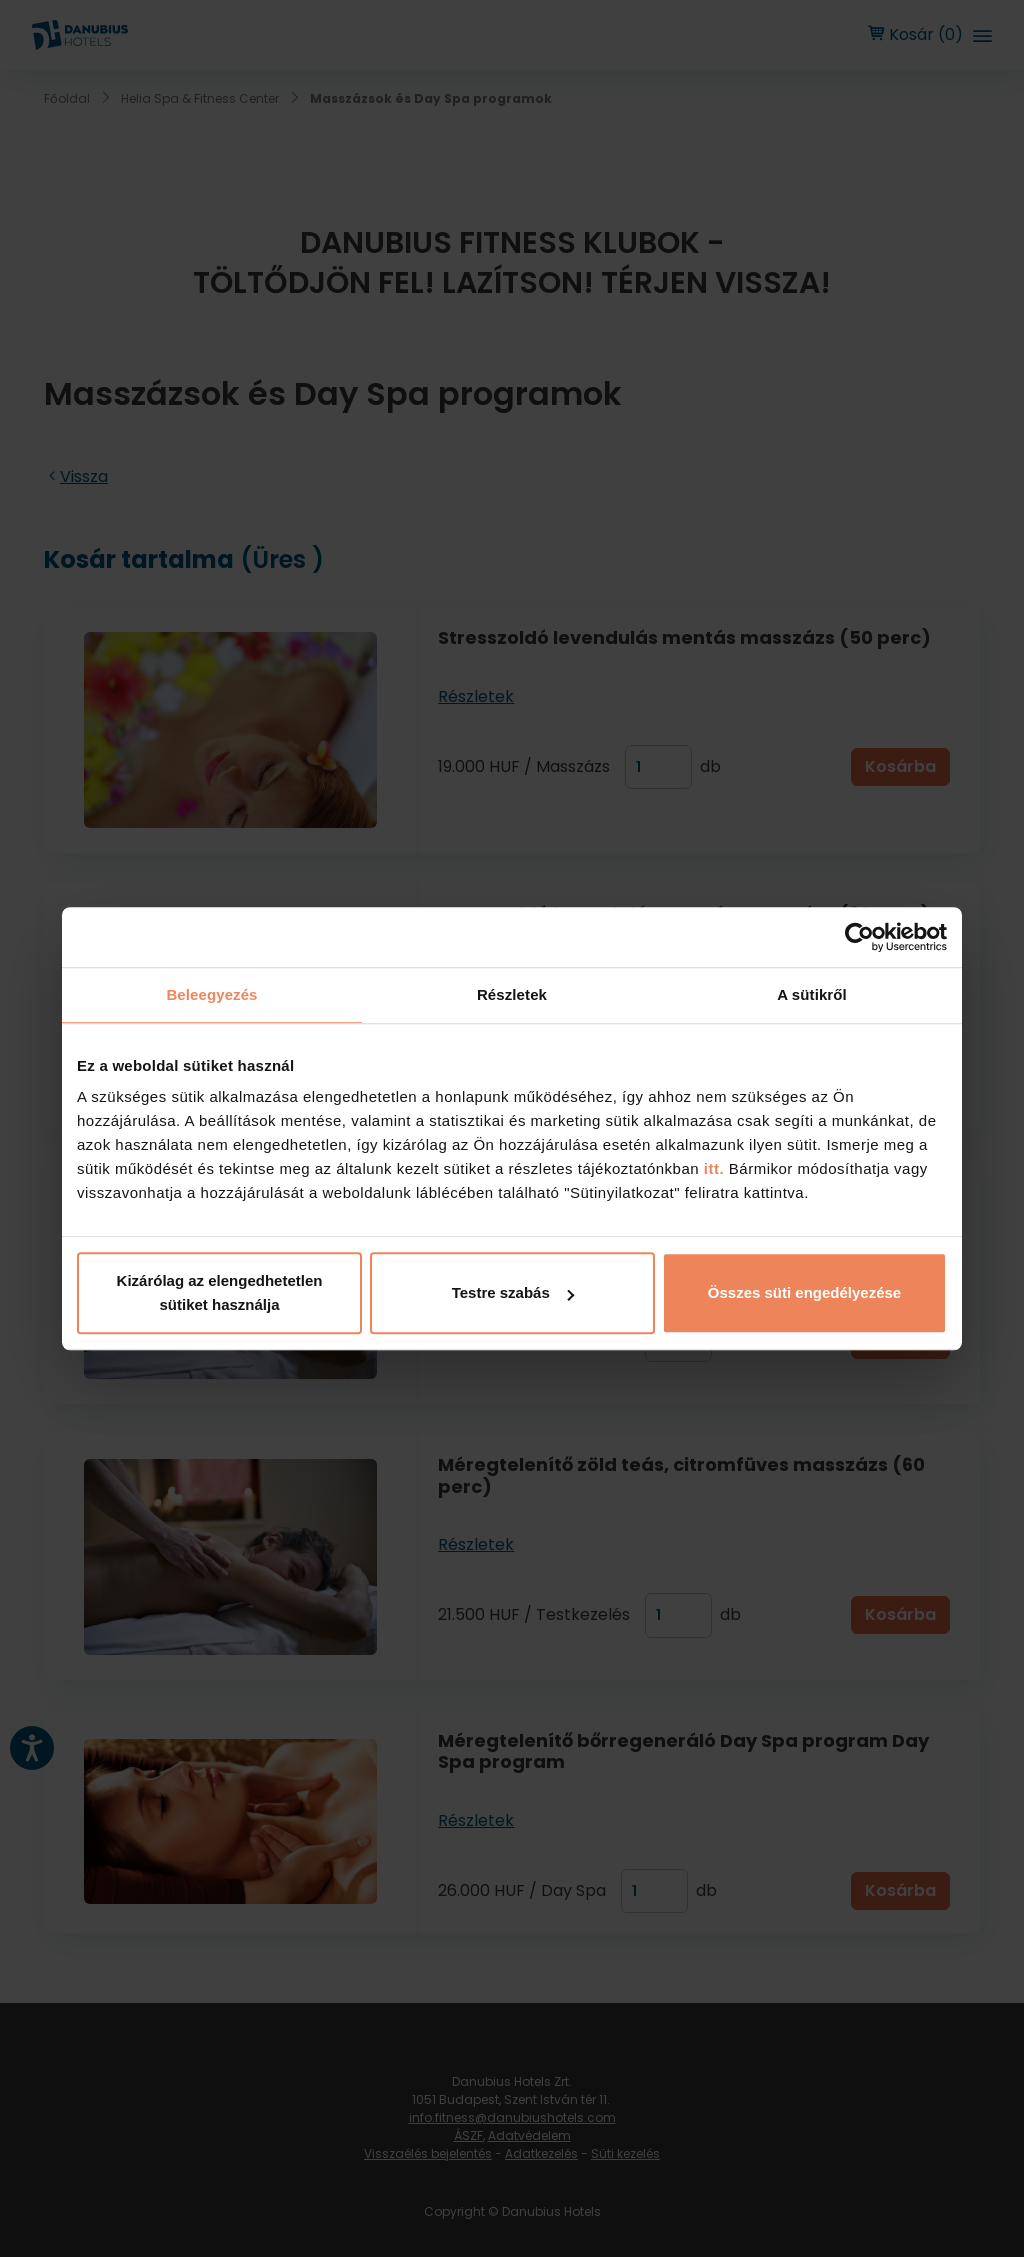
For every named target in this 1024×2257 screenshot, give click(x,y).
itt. (711, 1168)
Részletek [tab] (512, 994)
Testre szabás (513, 1292)
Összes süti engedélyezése (804, 1292)
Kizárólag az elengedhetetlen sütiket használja (220, 1292)
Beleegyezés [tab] (211, 994)
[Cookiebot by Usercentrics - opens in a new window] (859, 937)
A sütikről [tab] (812, 994)
